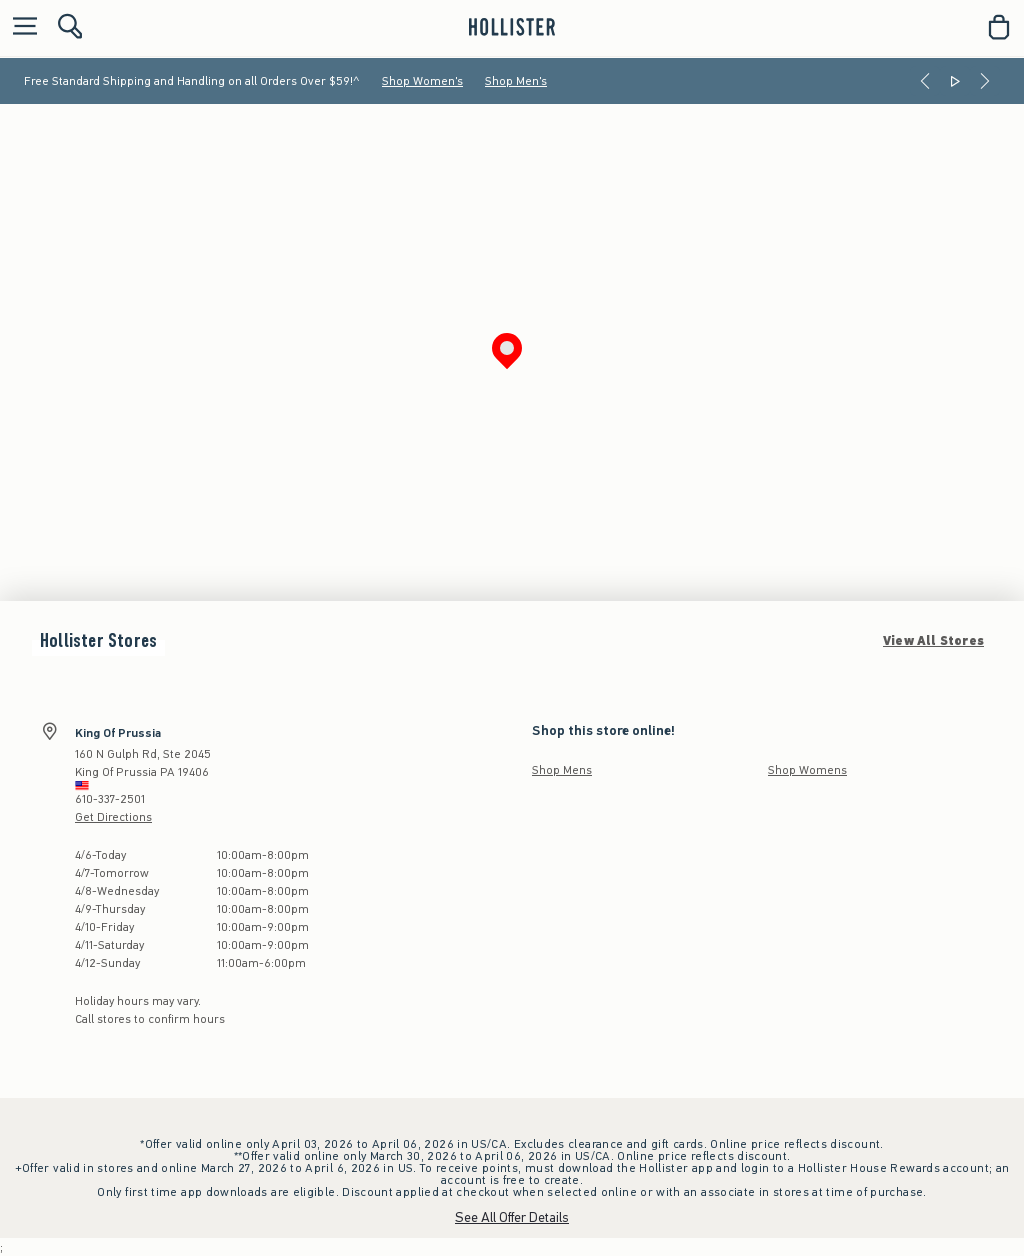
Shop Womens (807, 770)
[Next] (985, 81)
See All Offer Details (512, 1217)
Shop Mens (562, 770)
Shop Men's (516, 81)
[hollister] (511, 27)
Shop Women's (422, 81)
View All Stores (933, 641)
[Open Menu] (20, 27)
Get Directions (113, 817)
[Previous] (925, 81)
